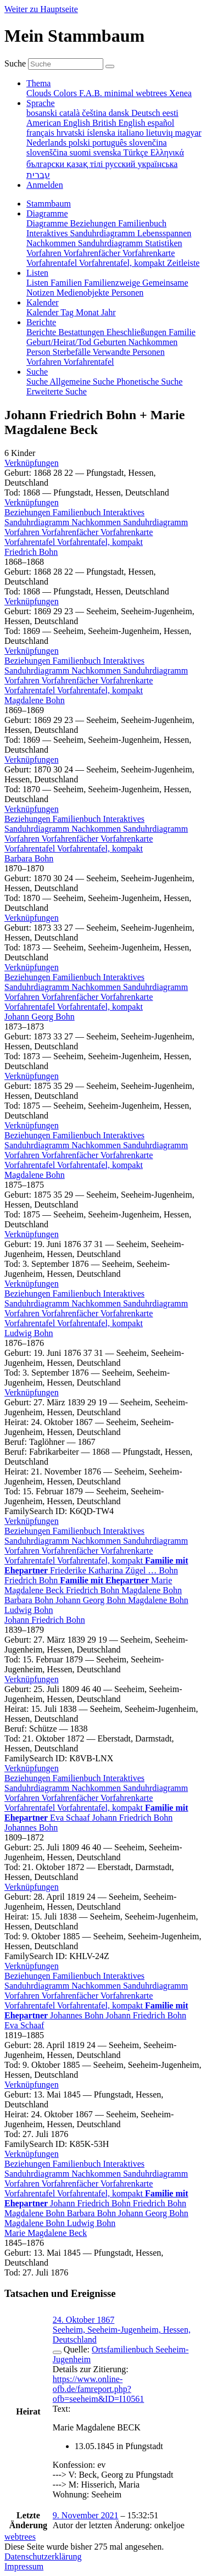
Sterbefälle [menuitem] (73, 352)
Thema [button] (38, 83)
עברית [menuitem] (38, 175)
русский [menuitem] (121, 164)
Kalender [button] (42, 302)
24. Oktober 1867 (83, 2319)
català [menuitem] (70, 113)
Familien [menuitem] (67, 282)
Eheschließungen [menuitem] (138, 332)
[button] (31, 463)
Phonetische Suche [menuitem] (149, 381)
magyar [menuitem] (188, 132)
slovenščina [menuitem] (48, 152)
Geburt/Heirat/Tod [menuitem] (59, 342)
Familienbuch (78, 512)
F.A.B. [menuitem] (91, 93)
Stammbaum (48, 203)
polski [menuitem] (80, 142)
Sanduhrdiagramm (155, 522)
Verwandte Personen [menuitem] (129, 352)
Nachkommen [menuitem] (52, 243)
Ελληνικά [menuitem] (166, 152)
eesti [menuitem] (170, 113)
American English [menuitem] (59, 122)
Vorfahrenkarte (127, 532)
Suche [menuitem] (37, 381)
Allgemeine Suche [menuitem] (82, 381)
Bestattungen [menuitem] (82, 332)
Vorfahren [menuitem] (44, 253)
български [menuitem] (46, 164)
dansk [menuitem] (120, 113)
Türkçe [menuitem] (136, 152)
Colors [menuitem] (66, 93)
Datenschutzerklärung (42, 2556)
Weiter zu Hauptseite (41, 9)
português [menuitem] (110, 142)
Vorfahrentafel (30, 542)
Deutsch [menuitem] (146, 113)
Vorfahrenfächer (70, 532)
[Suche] (109, 66)
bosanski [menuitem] (42, 113)
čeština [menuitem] (95, 113)
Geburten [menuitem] (111, 342)
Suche (15, 63)
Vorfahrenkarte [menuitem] (149, 253)
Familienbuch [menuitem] (142, 223)
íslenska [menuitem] (102, 132)
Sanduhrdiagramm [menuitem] (111, 243)
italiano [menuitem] (132, 132)
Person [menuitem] (39, 352)
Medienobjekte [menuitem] (84, 292)
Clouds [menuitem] (39, 93)
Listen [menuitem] (38, 282)
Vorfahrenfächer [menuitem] (92, 253)
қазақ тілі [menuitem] (85, 164)
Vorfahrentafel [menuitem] (52, 263)
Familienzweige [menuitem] (113, 282)
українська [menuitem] (157, 164)
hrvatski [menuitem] (72, 132)
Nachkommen (97, 522)
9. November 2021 (86, 2515)
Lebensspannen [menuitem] (164, 233)
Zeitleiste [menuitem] (183, 263)
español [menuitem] (160, 122)
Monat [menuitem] (88, 312)
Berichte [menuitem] (42, 332)
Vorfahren (22, 532)
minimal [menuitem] (120, 93)
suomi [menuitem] (81, 152)
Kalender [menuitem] (43, 312)
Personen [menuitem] (128, 292)
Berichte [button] (41, 322)
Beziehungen (28, 512)
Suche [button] (37, 371)
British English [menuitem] (119, 122)
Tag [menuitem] (68, 312)
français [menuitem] (41, 132)
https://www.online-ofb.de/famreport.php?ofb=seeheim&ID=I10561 (98, 2388)
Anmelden (44, 185)
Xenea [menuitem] (180, 93)
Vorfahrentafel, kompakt (100, 542)
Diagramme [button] (47, 213)
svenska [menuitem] (108, 152)
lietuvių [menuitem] (160, 132)
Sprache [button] (40, 103)
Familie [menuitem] (182, 332)
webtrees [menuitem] (152, 93)
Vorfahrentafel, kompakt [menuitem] (123, 263)
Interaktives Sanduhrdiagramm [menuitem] (81, 233)
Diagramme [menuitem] (48, 223)
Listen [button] (37, 272)
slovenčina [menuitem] (147, 142)
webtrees (20, 2536)
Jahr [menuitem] (108, 312)
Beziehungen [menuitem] (94, 223)
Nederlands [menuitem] (47, 142)
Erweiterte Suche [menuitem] (56, 391)
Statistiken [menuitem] (163, 243)
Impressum (23, 2566)
